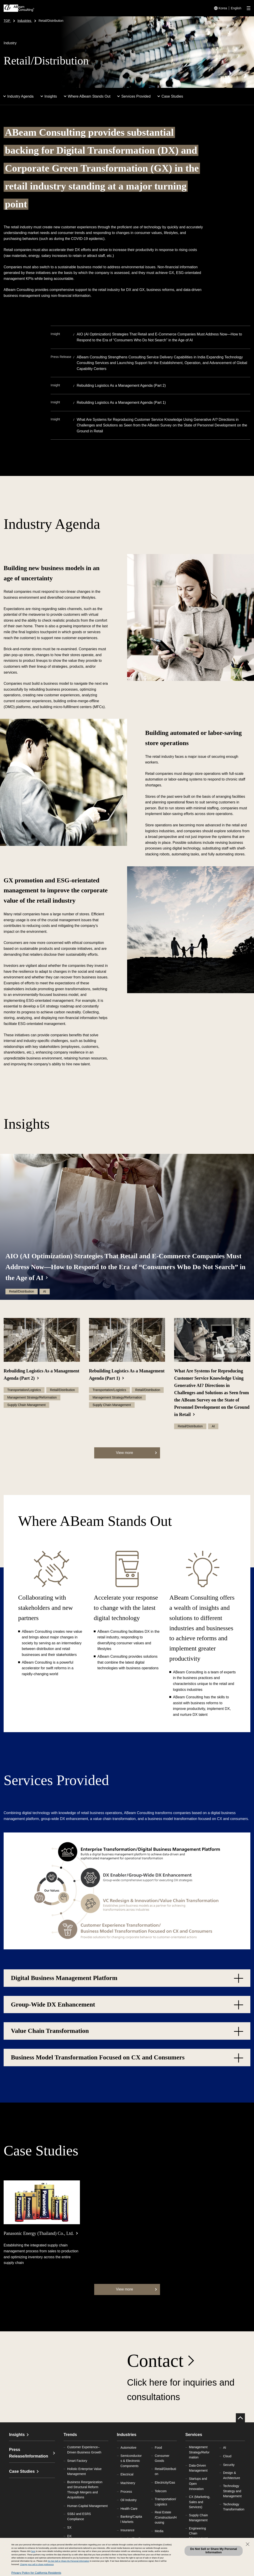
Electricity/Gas (165, 2482)
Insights (50, 96)
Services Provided (135, 96)
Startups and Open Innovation (198, 2484)
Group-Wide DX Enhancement (53, 2004)
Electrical (127, 2474)
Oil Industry (129, 2500)
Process (126, 2491)
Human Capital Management (87, 2506)
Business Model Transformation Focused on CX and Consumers (98, 2057)
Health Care (129, 2508)
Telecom (161, 2491)
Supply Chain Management (198, 2517)
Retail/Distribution (165, 2471)
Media (159, 2531)
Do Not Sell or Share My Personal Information (213, 2550)
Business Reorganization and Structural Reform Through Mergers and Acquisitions (84, 2489)
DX (69, 2536)
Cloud (227, 2456)
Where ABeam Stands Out (89, 96)
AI (224, 2447)
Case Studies (172, 96)
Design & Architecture (231, 2475)
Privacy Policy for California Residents (36, 2572)
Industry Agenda (20, 96)
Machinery (128, 2483)
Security (229, 2465)
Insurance (127, 2530)
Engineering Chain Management (198, 2533)
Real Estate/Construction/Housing (166, 2517)
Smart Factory (77, 2461)
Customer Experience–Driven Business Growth (84, 2449)
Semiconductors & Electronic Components (131, 2461)
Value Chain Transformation (50, 2030)
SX (69, 2527)
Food (158, 2447)
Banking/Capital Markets (131, 2519)
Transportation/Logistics (165, 2501)
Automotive (128, 2447)
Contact (155, 2361)
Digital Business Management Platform (64, 1977)
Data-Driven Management (198, 2468)
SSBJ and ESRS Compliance (79, 2516)
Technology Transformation (233, 2506)
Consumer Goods (162, 2458)
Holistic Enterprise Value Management (84, 2471)
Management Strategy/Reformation (199, 2452)
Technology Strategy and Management (232, 2491)
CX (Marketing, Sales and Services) (199, 2502)
